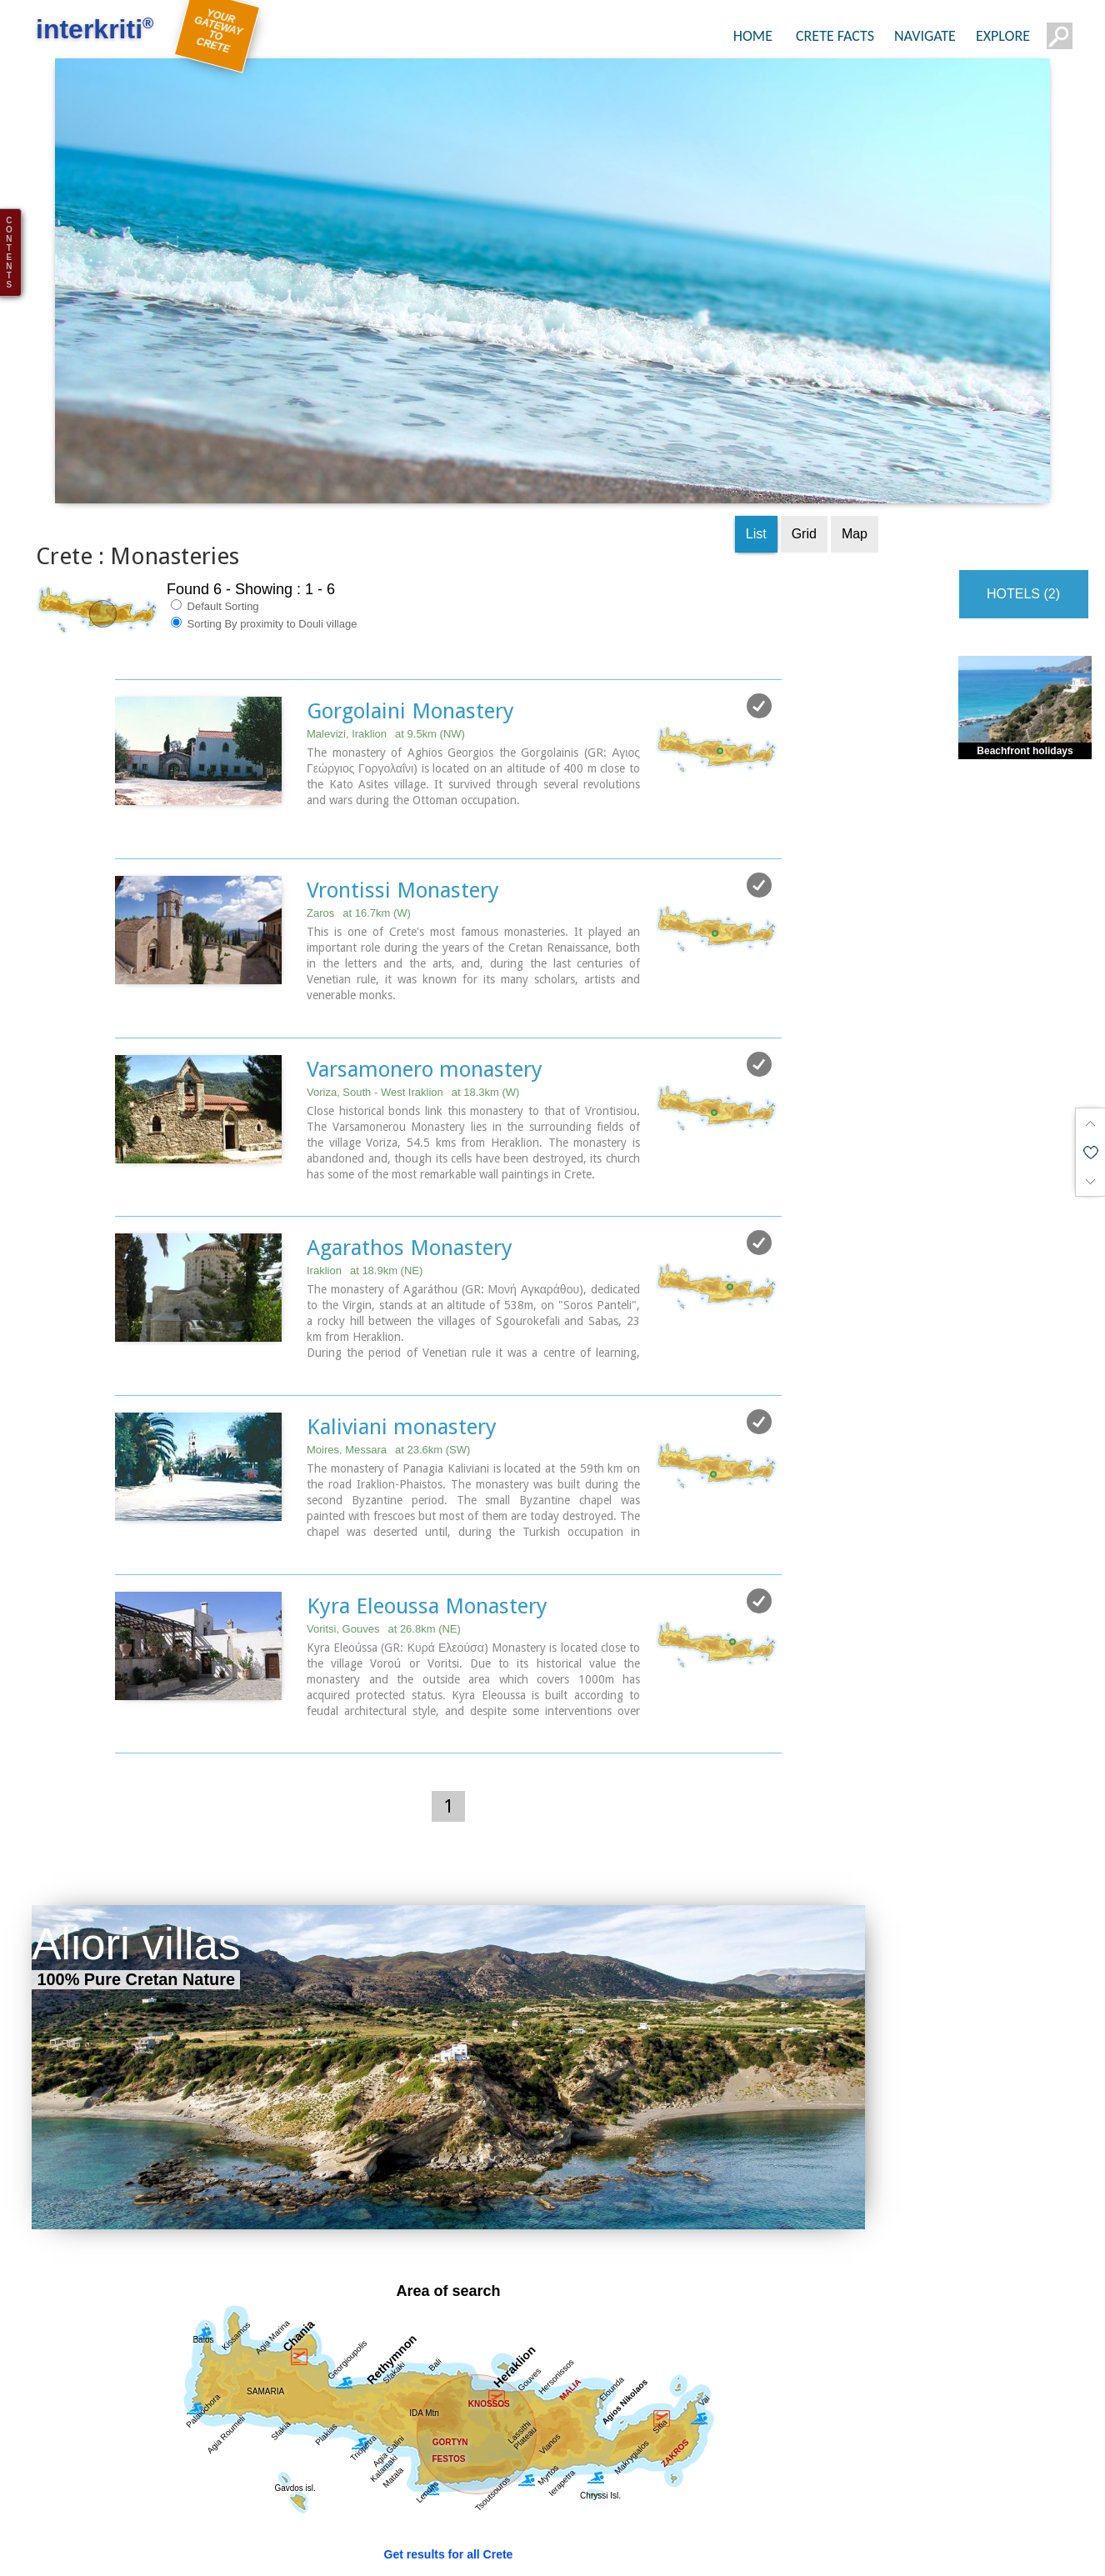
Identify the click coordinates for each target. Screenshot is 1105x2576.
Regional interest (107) (174, 2495)
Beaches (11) (742, 2495)
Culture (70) (171, 2530)
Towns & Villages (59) (618, 2495)
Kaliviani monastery (402, 1320)
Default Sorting (215, 501)
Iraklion (364, 1164)
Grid (804, 430)
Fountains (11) (71, 2530)
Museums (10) (576, 2530)
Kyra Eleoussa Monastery (427, 1498)
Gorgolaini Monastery (410, 606)
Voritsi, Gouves (384, 1521)
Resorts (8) (835, 2495)
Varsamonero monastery (424, 963)
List (756, 430)
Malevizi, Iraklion (386, 629)
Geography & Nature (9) (463, 2495)
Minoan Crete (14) (460, 2530)
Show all (54, 2495)
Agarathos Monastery (409, 1141)
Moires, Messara (388, 1343)
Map (855, 430)
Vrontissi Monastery (403, 785)
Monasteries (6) (685, 2530)
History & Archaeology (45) (307, 2530)
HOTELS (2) (1023, 490)
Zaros (359, 808)
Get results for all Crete (448, 2446)
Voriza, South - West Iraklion (413, 986)
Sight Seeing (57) (320, 2495)
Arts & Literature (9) (810, 2530)
